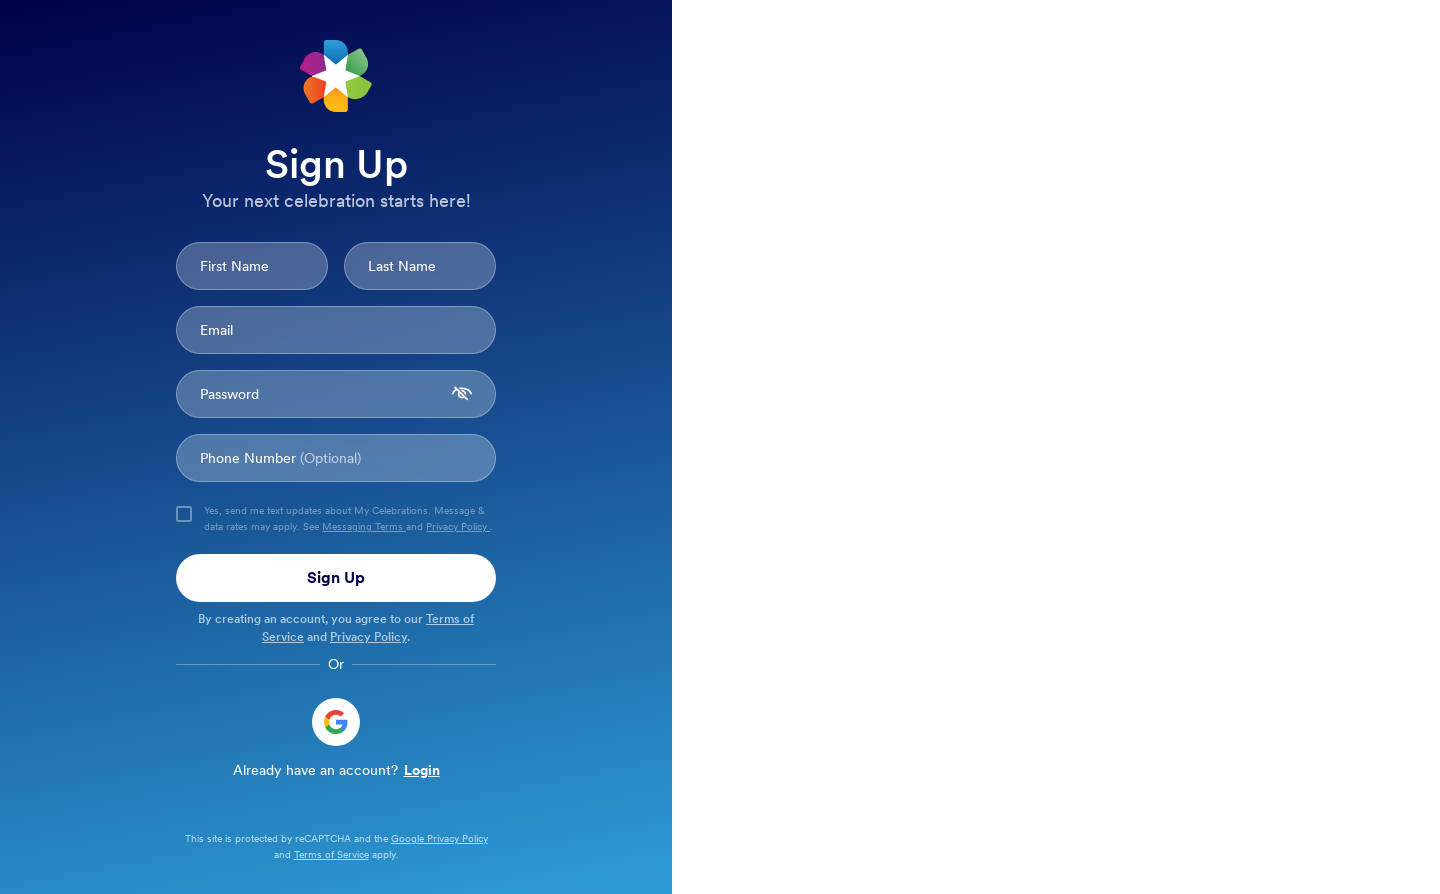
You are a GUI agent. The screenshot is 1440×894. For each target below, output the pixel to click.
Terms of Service (331, 854)
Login (422, 770)
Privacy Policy (458, 526)
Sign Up (336, 577)
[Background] (720, 447)
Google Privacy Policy (439, 838)
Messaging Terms (364, 526)
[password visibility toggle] (462, 394)
